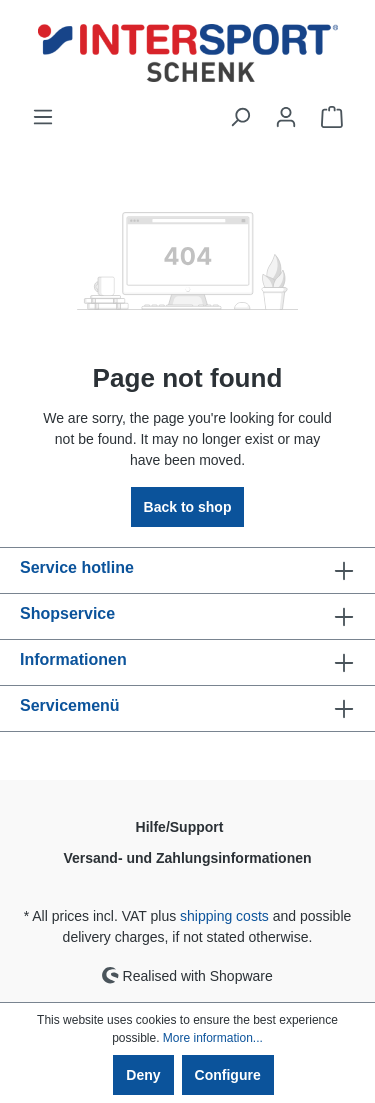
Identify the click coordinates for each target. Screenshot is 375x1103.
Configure (228, 1075)
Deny (143, 1075)
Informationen (73, 659)
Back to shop (188, 507)
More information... (213, 1038)
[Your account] (286, 117)
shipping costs (224, 916)
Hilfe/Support (180, 827)
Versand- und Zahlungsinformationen (187, 858)
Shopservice (67, 613)
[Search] (240, 117)
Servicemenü (70, 705)
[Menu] (43, 117)
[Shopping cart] (332, 117)
